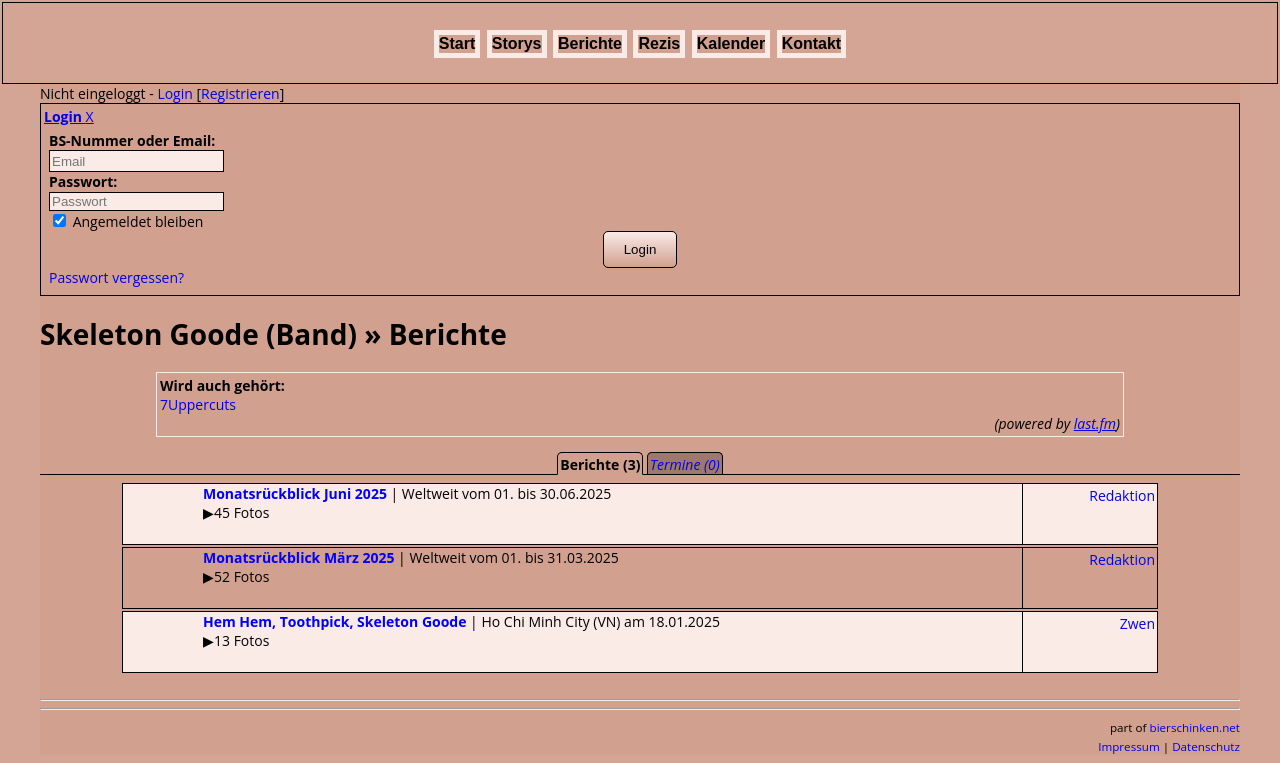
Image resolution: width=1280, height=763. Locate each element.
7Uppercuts (198, 404)
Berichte (590, 43)
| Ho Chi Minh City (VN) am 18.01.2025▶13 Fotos (421, 631)
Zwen (1137, 623)
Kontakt (812, 43)
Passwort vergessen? (116, 277)
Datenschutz (1206, 746)
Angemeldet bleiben (128, 221)
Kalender (731, 43)
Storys (517, 43)
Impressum (1129, 746)
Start (457, 43)
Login (174, 93)
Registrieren (240, 93)
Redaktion (1122, 495)
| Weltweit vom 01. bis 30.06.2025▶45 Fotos (367, 503)
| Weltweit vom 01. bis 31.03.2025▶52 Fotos (371, 567)
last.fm (1095, 423)
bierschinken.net (1195, 727)
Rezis (659, 43)
